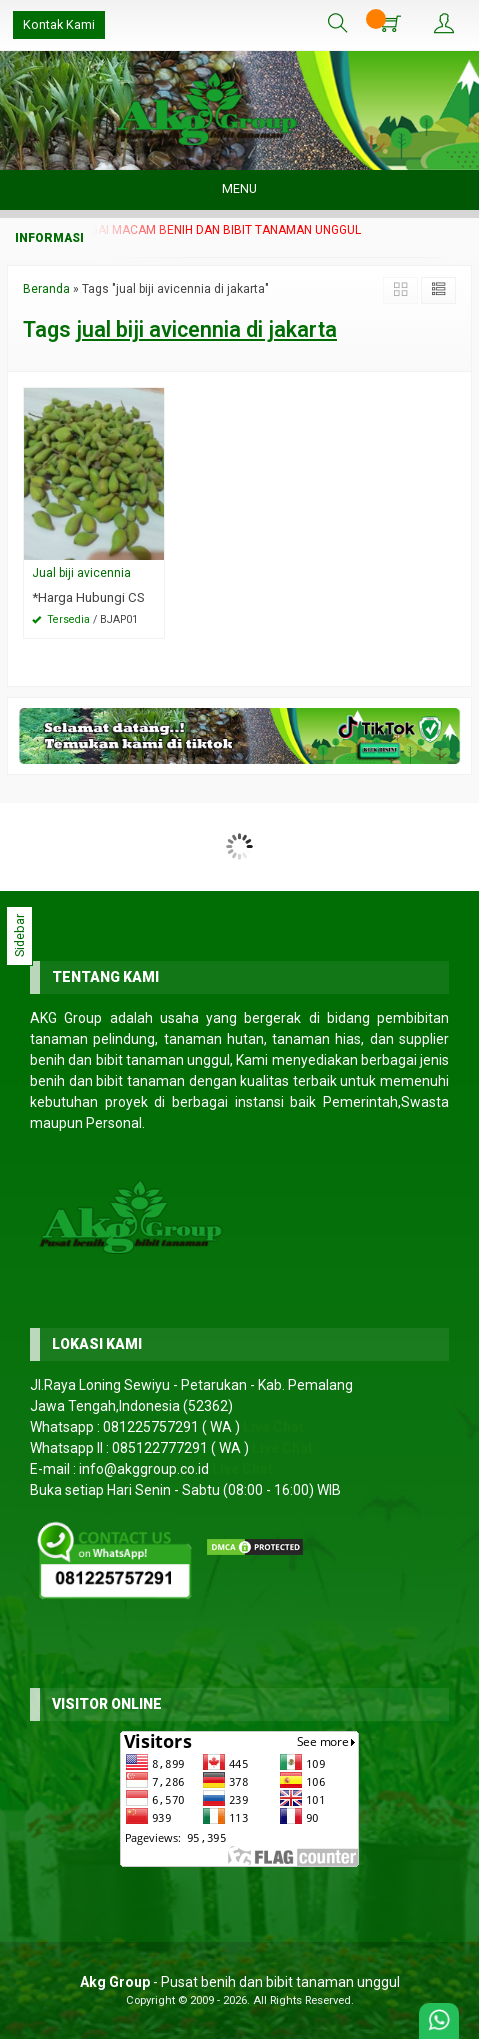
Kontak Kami (59, 24)
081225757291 (151, 1427)
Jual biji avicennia (81, 573)
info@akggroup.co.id (144, 1469)
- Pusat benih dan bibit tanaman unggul (240, 1982)
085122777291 (160, 1448)
